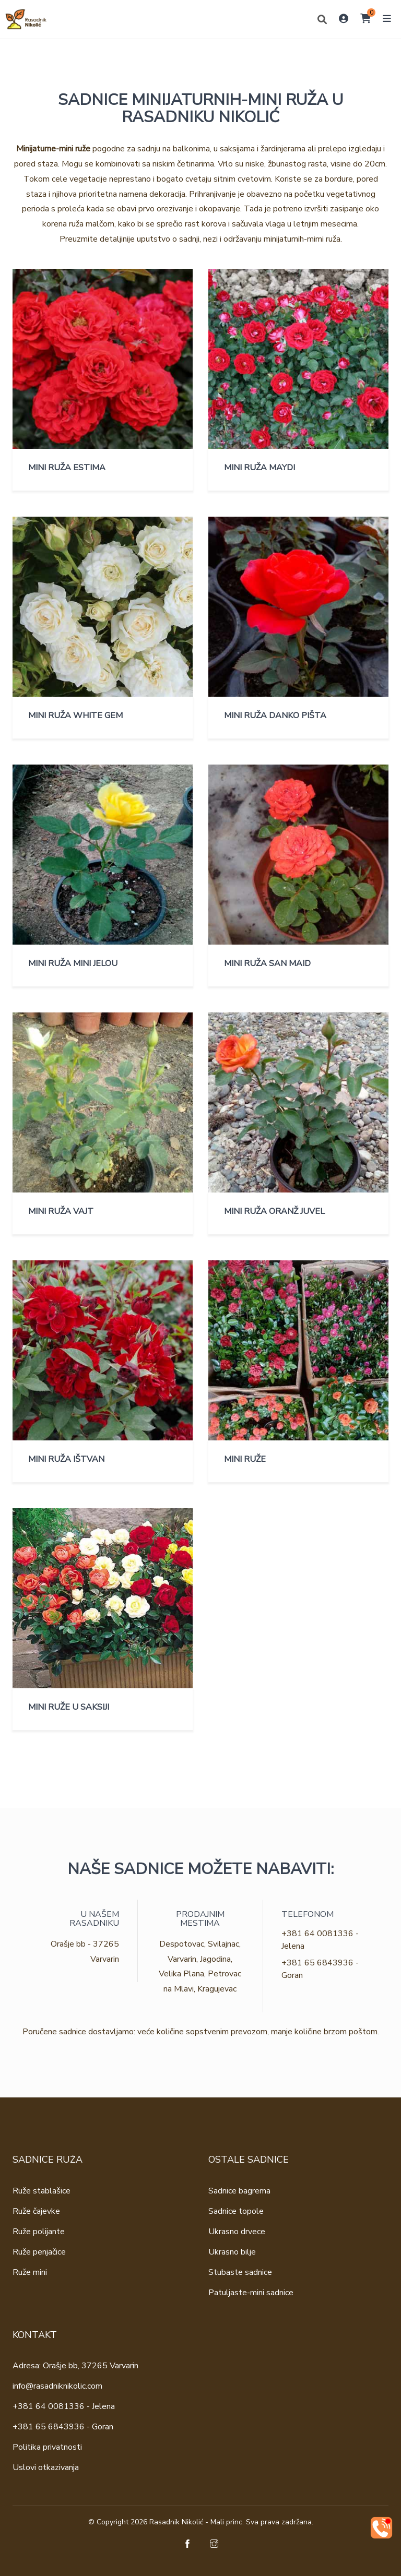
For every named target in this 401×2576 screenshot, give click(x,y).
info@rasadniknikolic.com (57, 2386)
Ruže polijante (39, 2231)
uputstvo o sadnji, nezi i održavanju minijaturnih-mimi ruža (238, 239)
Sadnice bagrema (239, 2191)
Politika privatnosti (47, 2447)
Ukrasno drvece (236, 2231)
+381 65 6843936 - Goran (63, 2426)
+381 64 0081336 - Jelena (64, 2406)
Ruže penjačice (39, 2252)
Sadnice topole (236, 2211)
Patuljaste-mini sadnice (250, 2292)
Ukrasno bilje (232, 2252)
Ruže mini (30, 2272)
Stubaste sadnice (240, 2272)
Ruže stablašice (41, 2191)
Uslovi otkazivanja (46, 2467)
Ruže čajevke (36, 2211)
